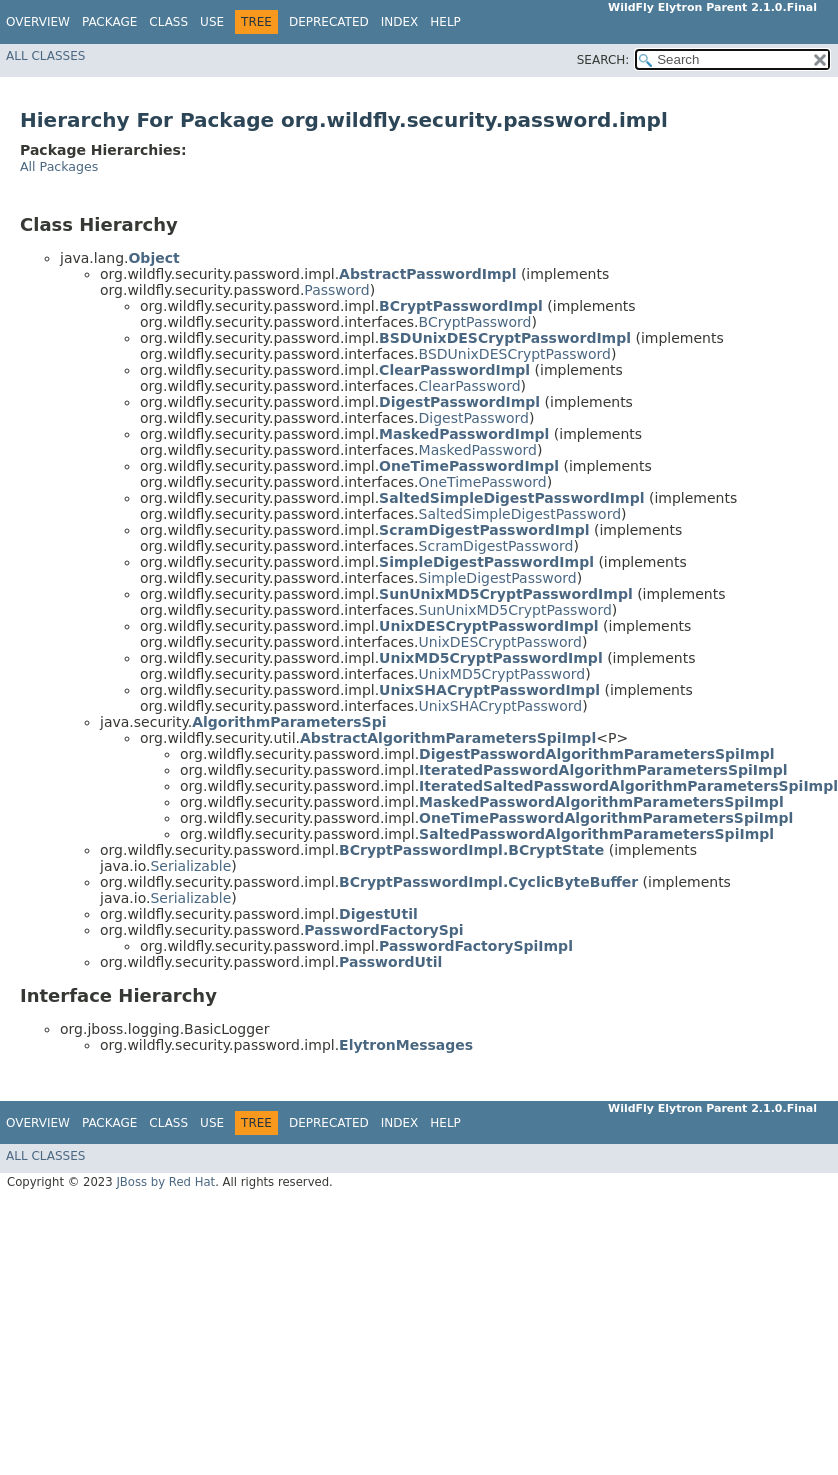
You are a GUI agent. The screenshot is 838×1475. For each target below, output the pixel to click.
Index (400, 22)
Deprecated (329, 22)
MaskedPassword (478, 450)
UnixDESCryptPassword (500, 642)
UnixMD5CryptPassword (502, 674)
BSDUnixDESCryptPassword (515, 354)
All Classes (45, 56)
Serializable (190, 866)
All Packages (59, 166)
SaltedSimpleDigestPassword (520, 514)
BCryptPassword (475, 322)
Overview (38, 22)
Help (445, 22)
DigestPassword (474, 418)
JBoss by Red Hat (165, 1182)
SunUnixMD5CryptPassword (515, 610)
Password (336, 290)
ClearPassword (470, 386)
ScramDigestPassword (496, 546)
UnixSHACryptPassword (501, 706)
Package (109, 22)
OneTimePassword (483, 482)
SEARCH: (603, 60)
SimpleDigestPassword (498, 578)
